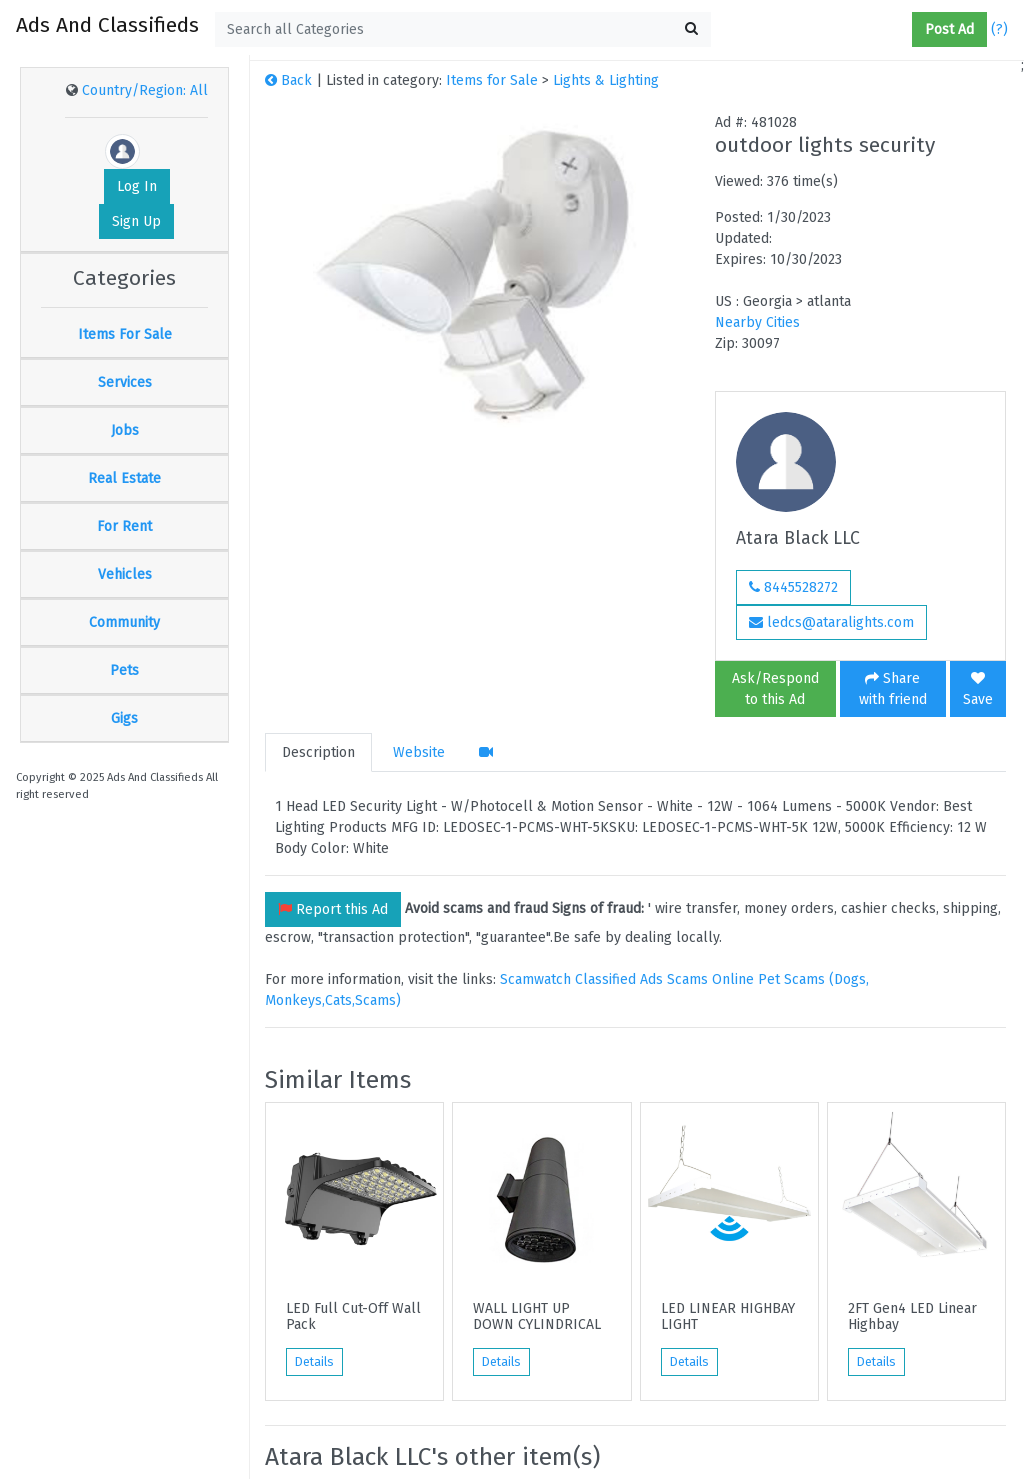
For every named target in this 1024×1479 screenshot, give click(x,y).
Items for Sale (492, 80)
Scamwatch (535, 979)
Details (314, 1362)
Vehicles (125, 574)
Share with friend (893, 689)
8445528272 (793, 587)
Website (419, 752)
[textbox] (463, 29)
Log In (137, 186)
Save (978, 689)
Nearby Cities (757, 322)
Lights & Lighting (606, 80)
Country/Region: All (145, 90)
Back (288, 80)
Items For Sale (125, 334)
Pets (124, 670)
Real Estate (124, 478)
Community (124, 622)
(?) (999, 29)
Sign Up (136, 221)
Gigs (124, 718)
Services (125, 382)
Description (318, 752)
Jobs (125, 430)
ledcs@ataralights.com (831, 622)
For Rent (124, 526)
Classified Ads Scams (643, 979)
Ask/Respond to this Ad (775, 689)
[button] (904, 30)
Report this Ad (333, 909)
